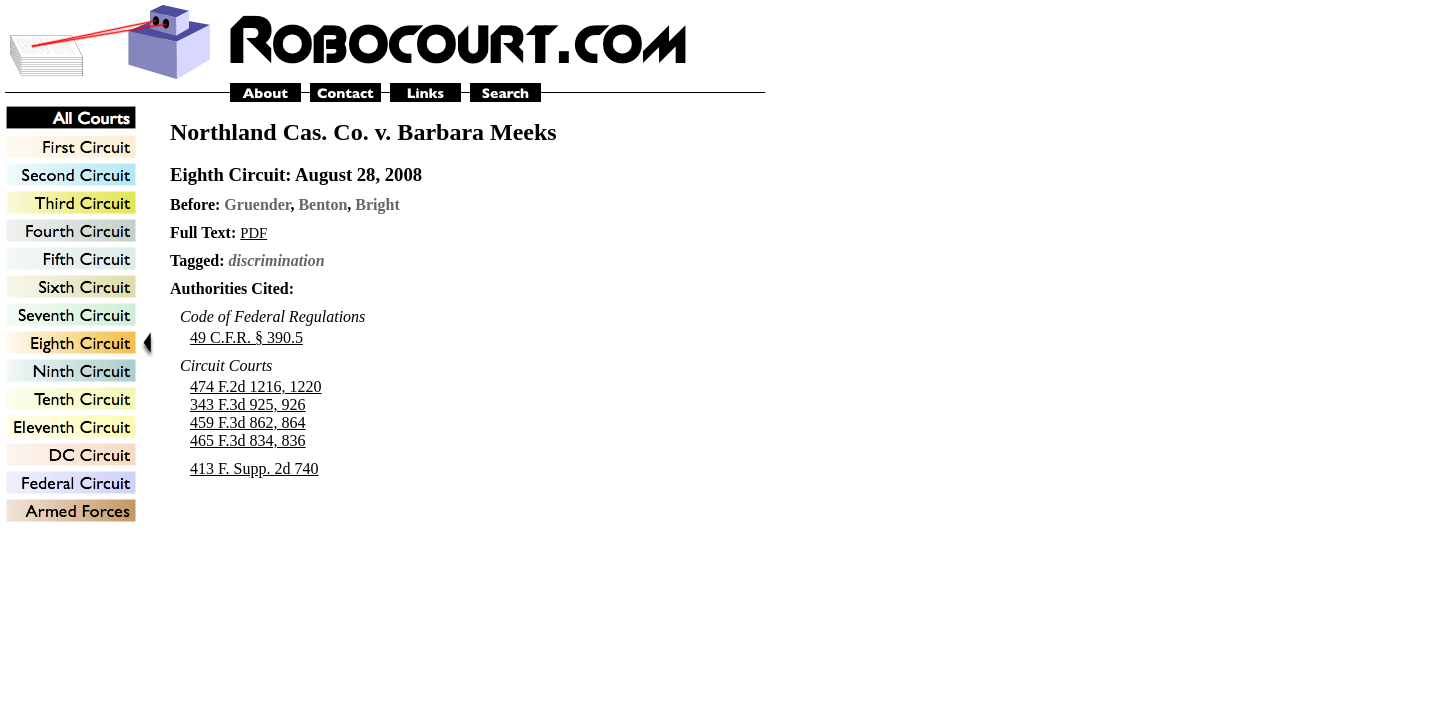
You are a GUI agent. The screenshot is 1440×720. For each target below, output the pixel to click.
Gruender (257, 204)
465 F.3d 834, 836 (248, 440)
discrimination (277, 260)
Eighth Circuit (227, 174)
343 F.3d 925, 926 (248, 404)
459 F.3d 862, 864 (248, 422)
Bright (377, 204)
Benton (322, 204)
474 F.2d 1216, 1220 (256, 386)
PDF (253, 233)
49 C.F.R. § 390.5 (246, 337)
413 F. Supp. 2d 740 (254, 468)
